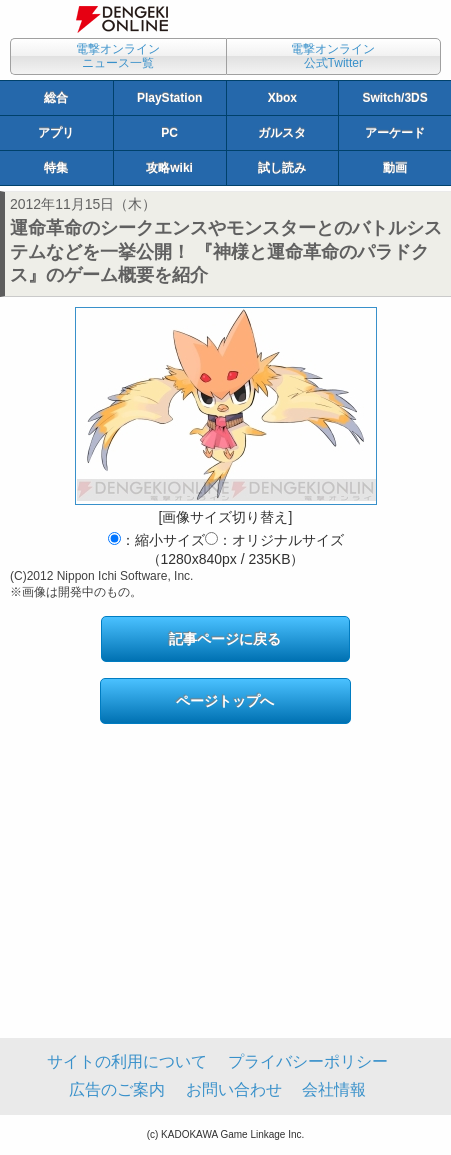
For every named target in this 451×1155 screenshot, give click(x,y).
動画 (395, 168)
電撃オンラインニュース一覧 (118, 56)
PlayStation (169, 98)
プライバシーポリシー (308, 1061)
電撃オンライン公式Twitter (333, 56)
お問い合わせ (234, 1089)
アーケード (395, 133)
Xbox (282, 98)
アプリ (56, 133)
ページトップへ (225, 701)
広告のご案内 (117, 1089)
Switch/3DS (394, 98)
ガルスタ (282, 133)
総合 (56, 98)
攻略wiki (169, 168)
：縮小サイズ (156, 540)
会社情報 (334, 1089)
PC (169, 133)
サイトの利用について (127, 1061)
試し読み (282, 168)
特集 (56, 168)
